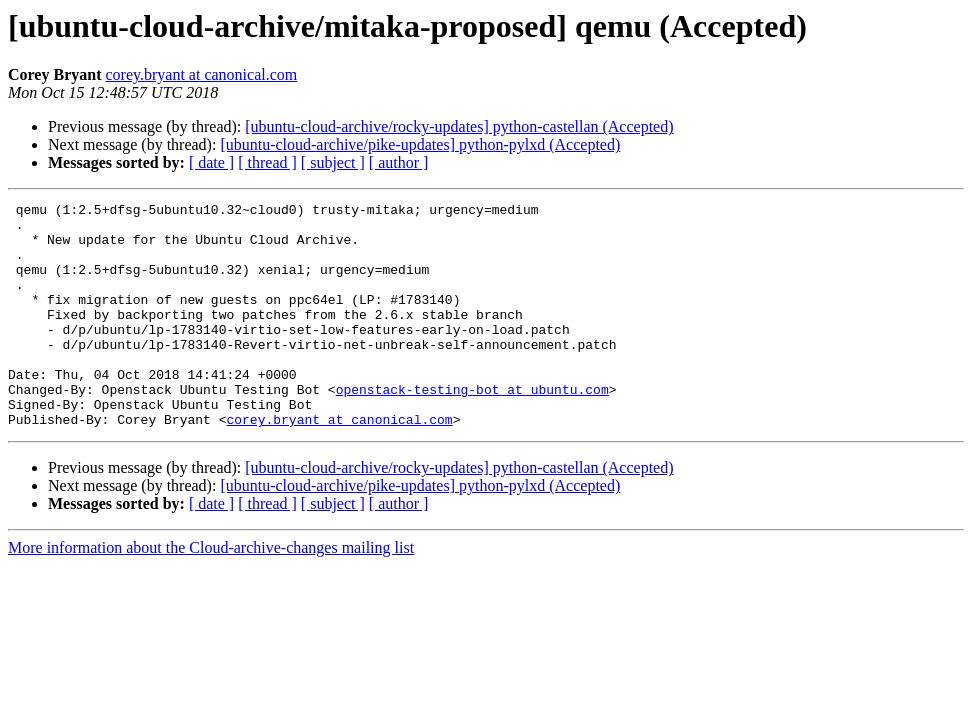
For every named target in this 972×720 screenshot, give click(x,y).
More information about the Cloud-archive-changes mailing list (211, 592)
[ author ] (399, 162)
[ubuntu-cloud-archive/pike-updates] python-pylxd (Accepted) (420, 144)
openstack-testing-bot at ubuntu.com (472, 428)
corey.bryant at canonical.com (201, 74)
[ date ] (211, 162)
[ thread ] (267, 162)
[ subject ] (333, 162)
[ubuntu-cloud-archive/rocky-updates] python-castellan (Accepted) (459, 126)
